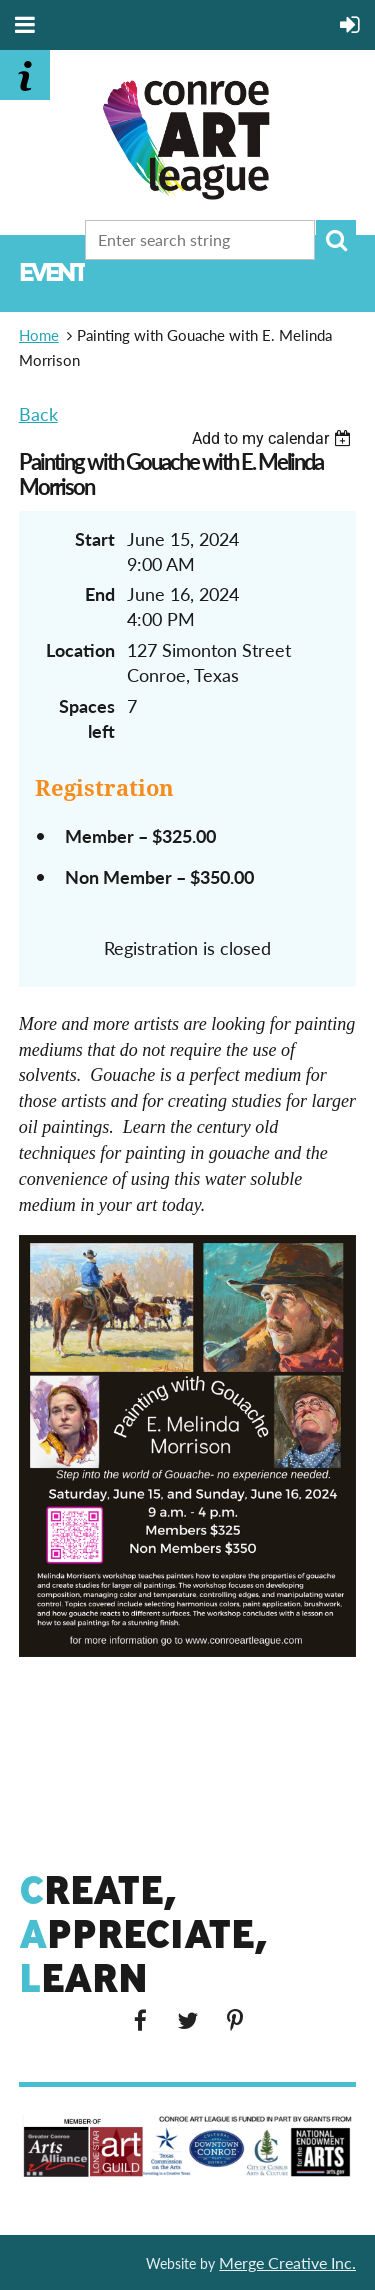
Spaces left (87, 718)
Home (39, 335)
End (100, 594)
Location (80, 650)
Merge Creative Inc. (287, 2262)
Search (336, 240)
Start (95, 539)
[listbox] (274, 438)
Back (38, 414)
